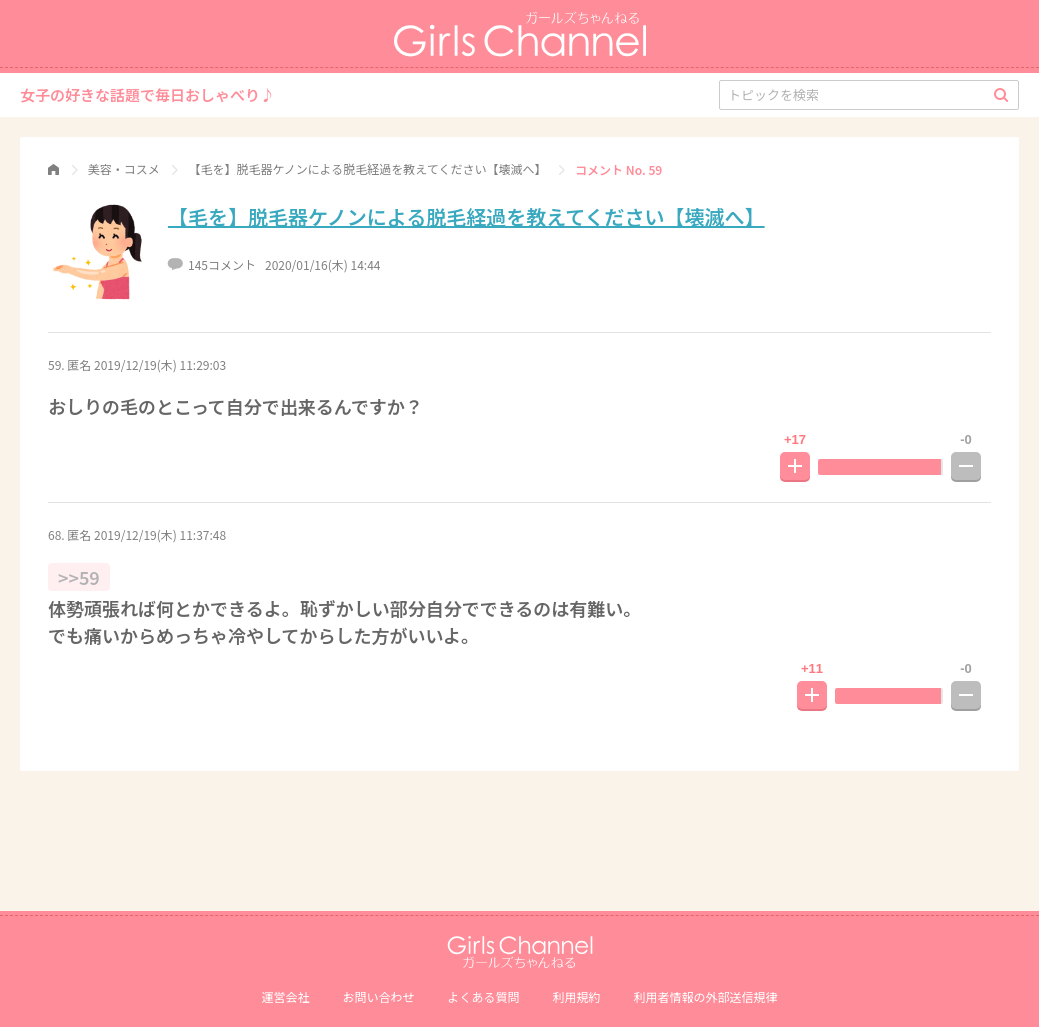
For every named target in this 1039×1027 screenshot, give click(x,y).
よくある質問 (483, 996)
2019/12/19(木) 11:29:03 (160, 364)
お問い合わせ (378, 996)
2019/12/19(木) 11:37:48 (160, 534)
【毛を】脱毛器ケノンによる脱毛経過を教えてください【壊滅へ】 (466, 216)
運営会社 (285, 996)
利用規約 (577, 996)
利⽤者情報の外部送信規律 (706, 996)
